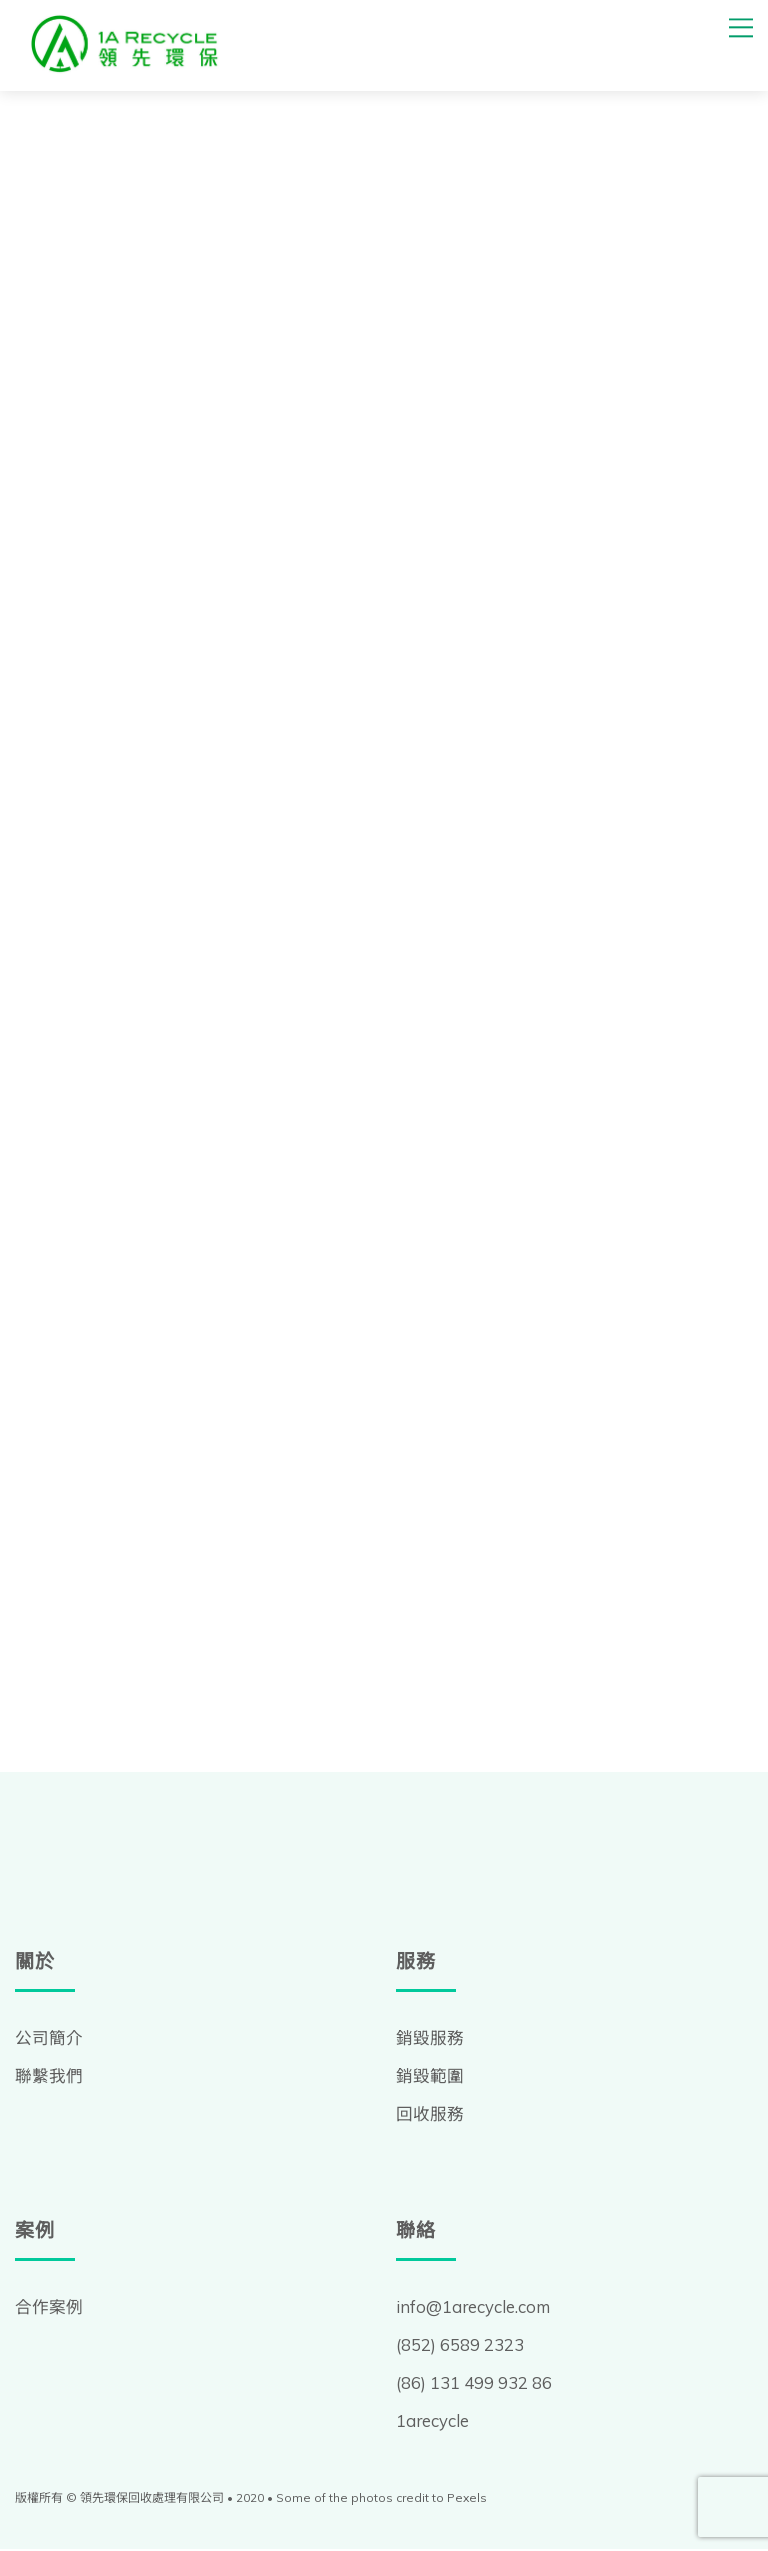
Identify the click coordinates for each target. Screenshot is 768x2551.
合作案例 (49, 2308)
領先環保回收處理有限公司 (152, 2498)
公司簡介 (49, 2039)
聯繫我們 (49, 2077)
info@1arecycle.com (474, 2308)
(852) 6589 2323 (460, 2346)
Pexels (467, 2498)
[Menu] (741, 27)
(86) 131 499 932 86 (474, 2384)
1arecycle (433, 2422)
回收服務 (430, 2115)
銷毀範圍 (430, 2077)
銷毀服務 (430, 2039)
